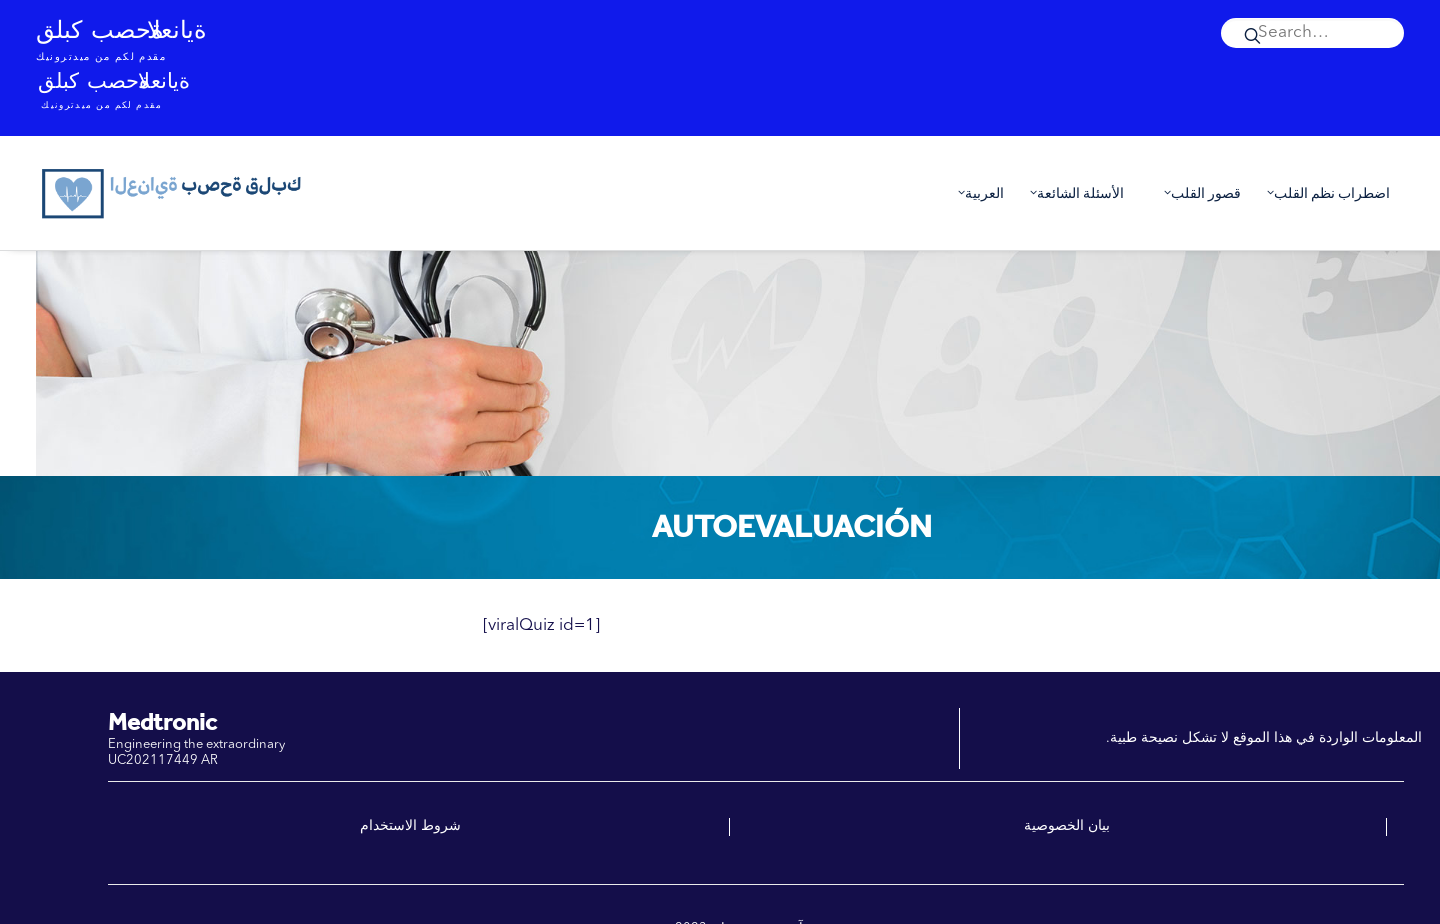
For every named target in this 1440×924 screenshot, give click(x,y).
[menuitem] (1312, 33)
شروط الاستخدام (410, 826)
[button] (1312, 33)
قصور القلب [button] (1198, 193)
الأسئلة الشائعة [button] (1072, 193)
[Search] (1312, 33)
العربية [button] (976, 193)
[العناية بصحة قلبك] (173, 193)
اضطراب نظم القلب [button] (1324, 193)
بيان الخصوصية (1067, 826)
